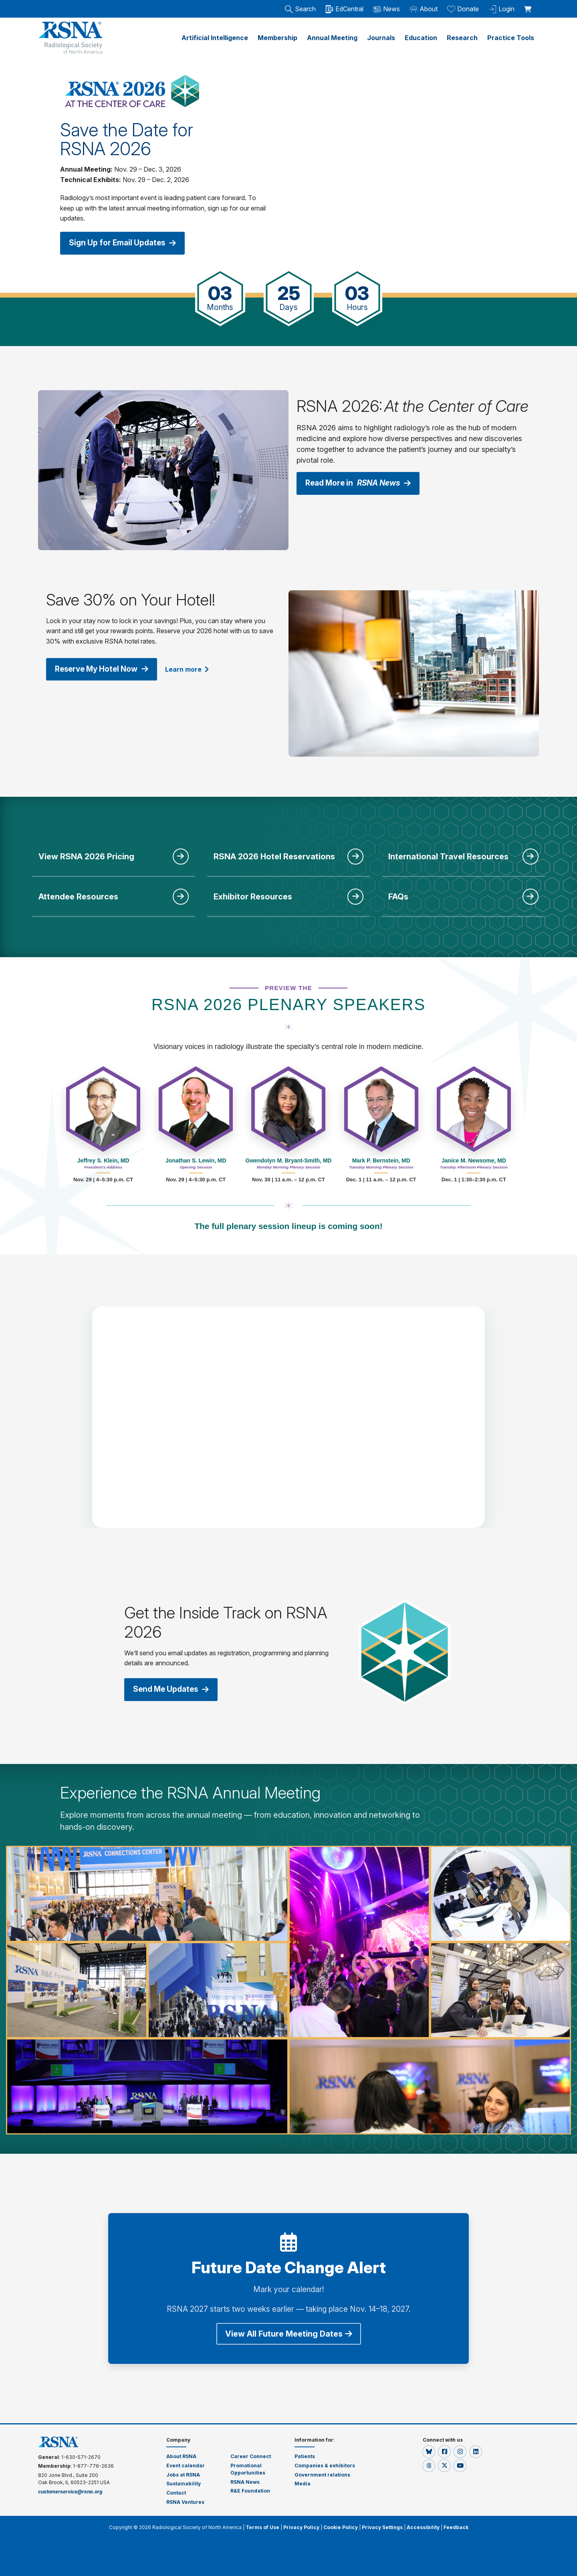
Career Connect (250, 2455)
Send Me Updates (173, 1688)
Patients (305, 2455)
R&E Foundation (250, 2490)
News (386, 9)
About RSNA (181, 2455)
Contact (176, 2492)
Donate (463, 9)
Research (462, 38)
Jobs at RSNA (183, 2474)
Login (501, 9)
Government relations (323, 2474)
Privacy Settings (382, 2526)
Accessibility (423, 2526)
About (424, 9)
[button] (429, 2450)
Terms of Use (262, 2526)
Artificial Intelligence (215, 38)
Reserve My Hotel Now (105, 667)
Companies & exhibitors (325, 2464)
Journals (381, 38)
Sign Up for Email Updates (125, 242)
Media (303, 2483)
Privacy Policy (301, 2526)
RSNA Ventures (185, 2501)
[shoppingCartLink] (529, 5)
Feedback (456, 2526)
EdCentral (344, 9)
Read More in (361, 482)
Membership (277, 38)
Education (421, 38)
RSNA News (245, 2481)
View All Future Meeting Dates (288, 2332)
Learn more (194, 667)
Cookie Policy (340, 2526)
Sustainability (183, 2483)
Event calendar (186, 2464)
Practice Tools (510, 38)
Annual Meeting (332, 38)
